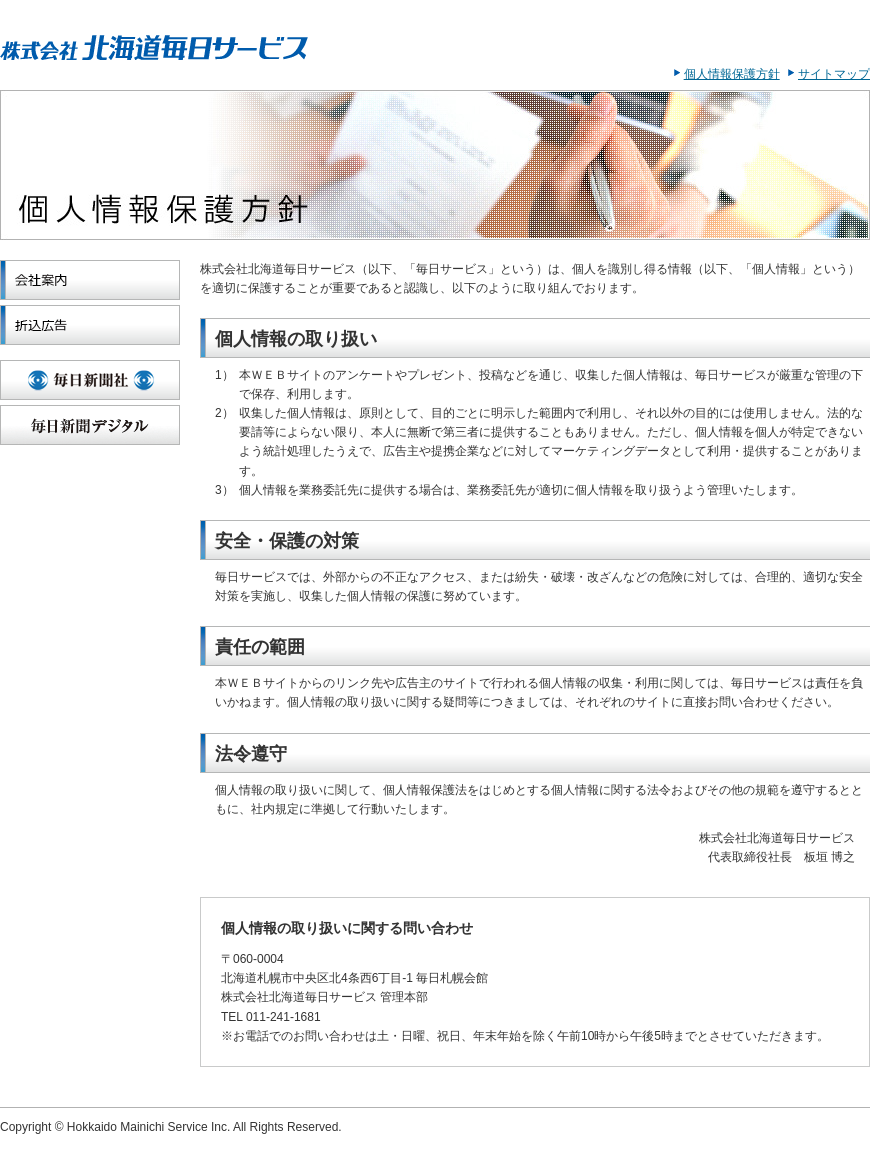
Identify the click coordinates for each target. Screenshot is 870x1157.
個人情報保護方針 (732, 74)
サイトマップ (834, 74)
